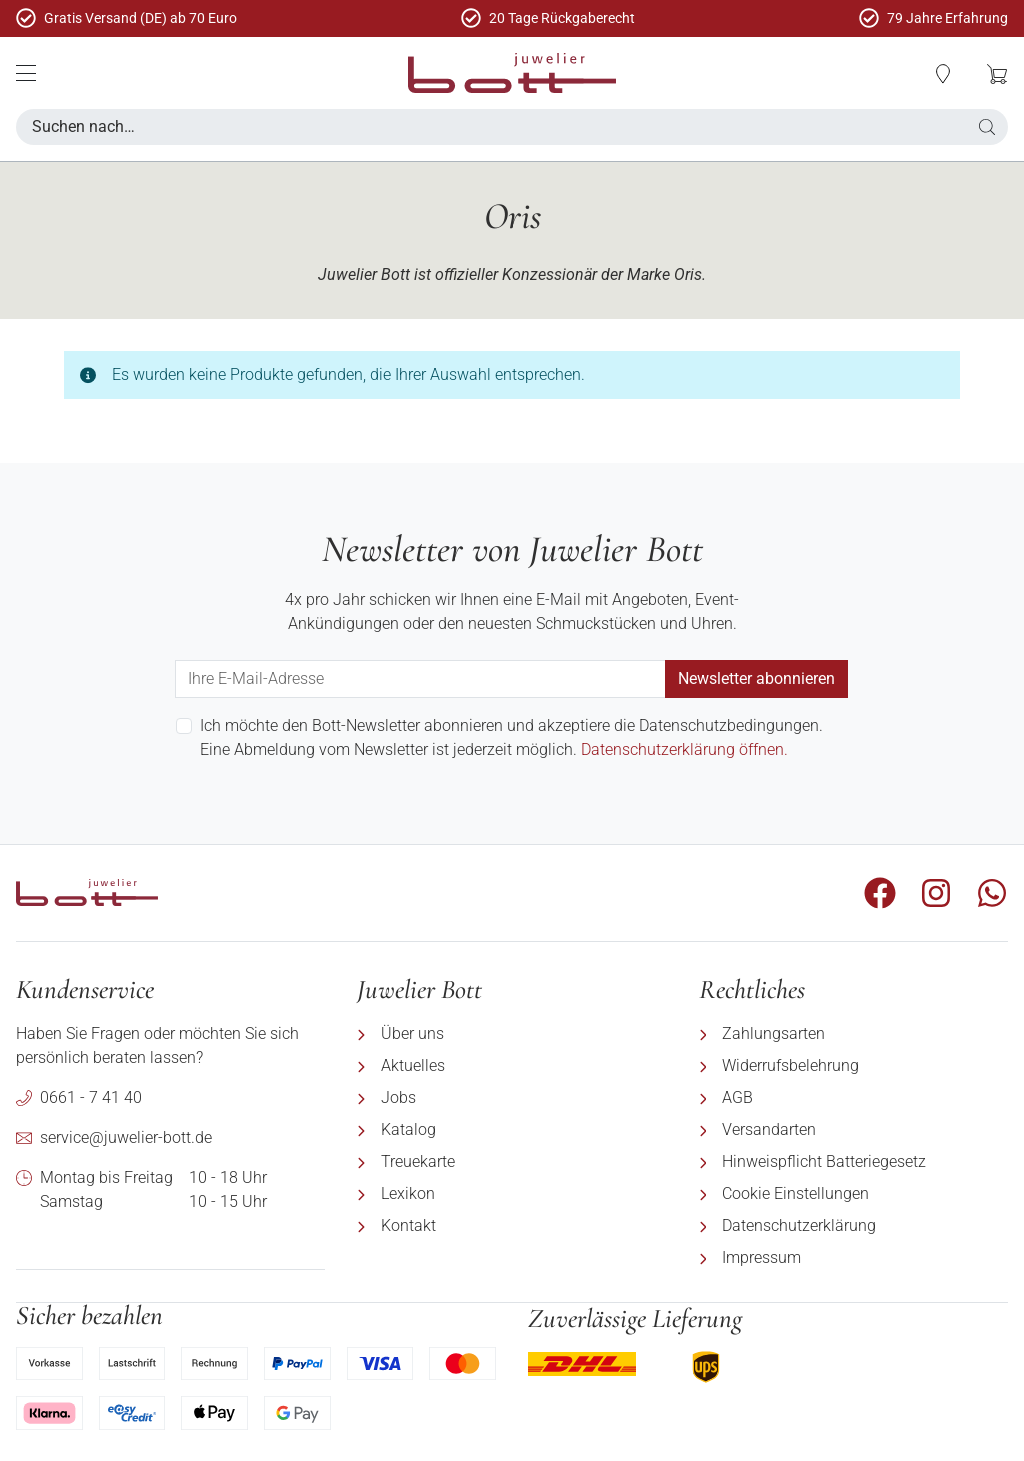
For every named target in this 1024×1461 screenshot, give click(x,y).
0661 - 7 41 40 (91, 1097)
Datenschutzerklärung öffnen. (684, 749)
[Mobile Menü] (26, 73)
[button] (943, 74)
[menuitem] (511, 1034)
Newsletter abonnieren (756, 678)
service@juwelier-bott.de (126, 1137)
